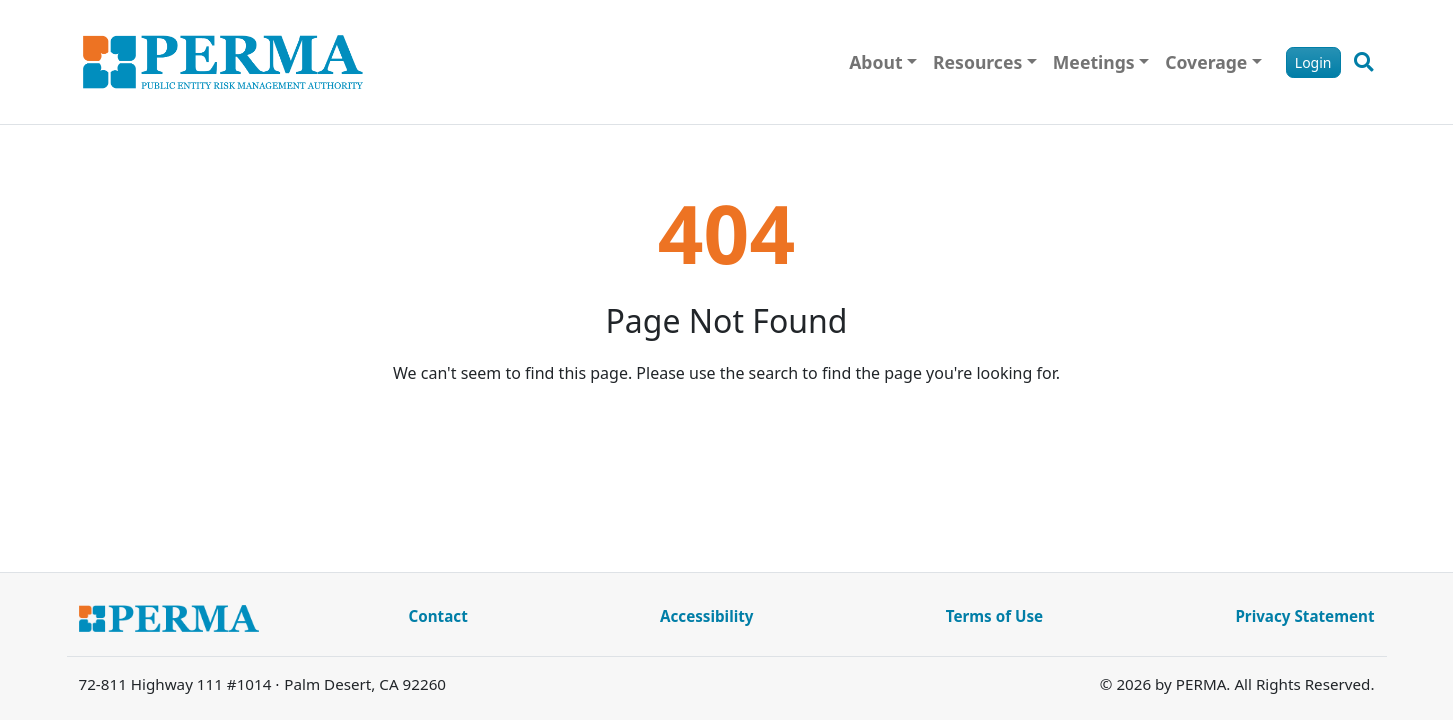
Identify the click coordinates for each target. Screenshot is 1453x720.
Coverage (1206, 62)
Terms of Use (994, 616)
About (875, 62)
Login (1313, 62)
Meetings (1094, 62)
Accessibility (707, 616)
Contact (438, 616)
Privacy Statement (1304, 616)
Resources (977, 62)
